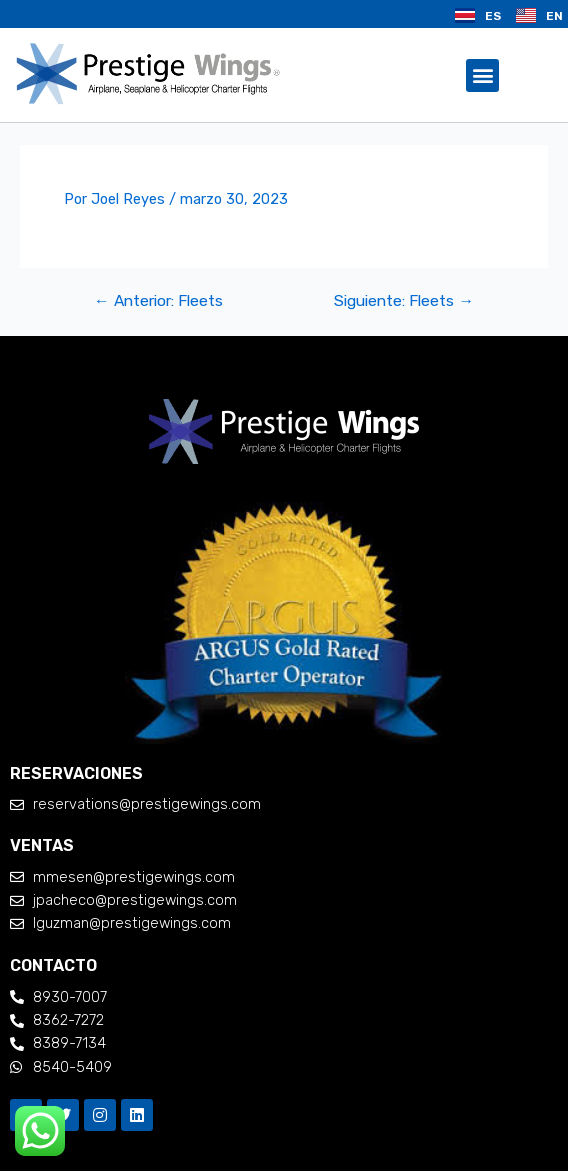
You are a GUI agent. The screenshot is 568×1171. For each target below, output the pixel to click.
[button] (482, 75)
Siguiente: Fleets (404, 301)
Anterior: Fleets (158, 301)
